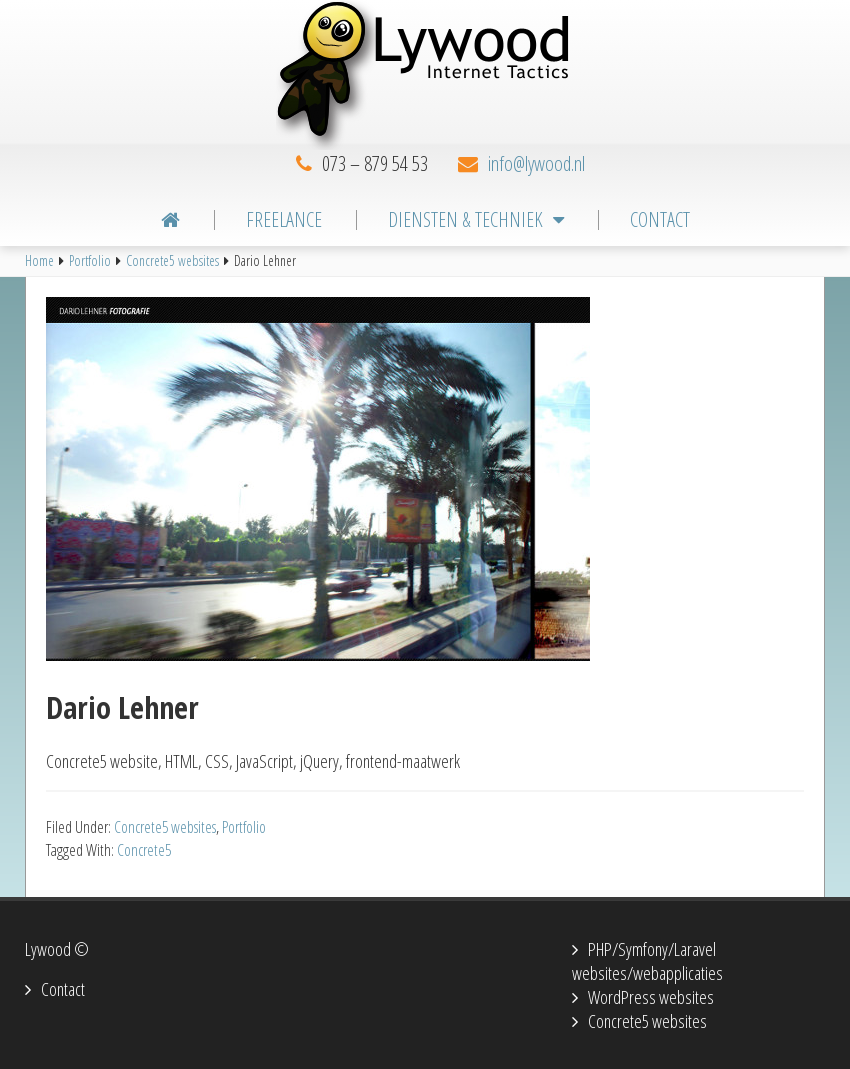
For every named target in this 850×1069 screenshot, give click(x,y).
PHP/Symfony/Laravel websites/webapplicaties (647, 961)
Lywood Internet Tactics (425, 75)
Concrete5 (144, 850)
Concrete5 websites (165, 827)
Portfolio (244, 827)
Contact (63, 989)
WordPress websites (651, 997)
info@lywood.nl (536, 163)
